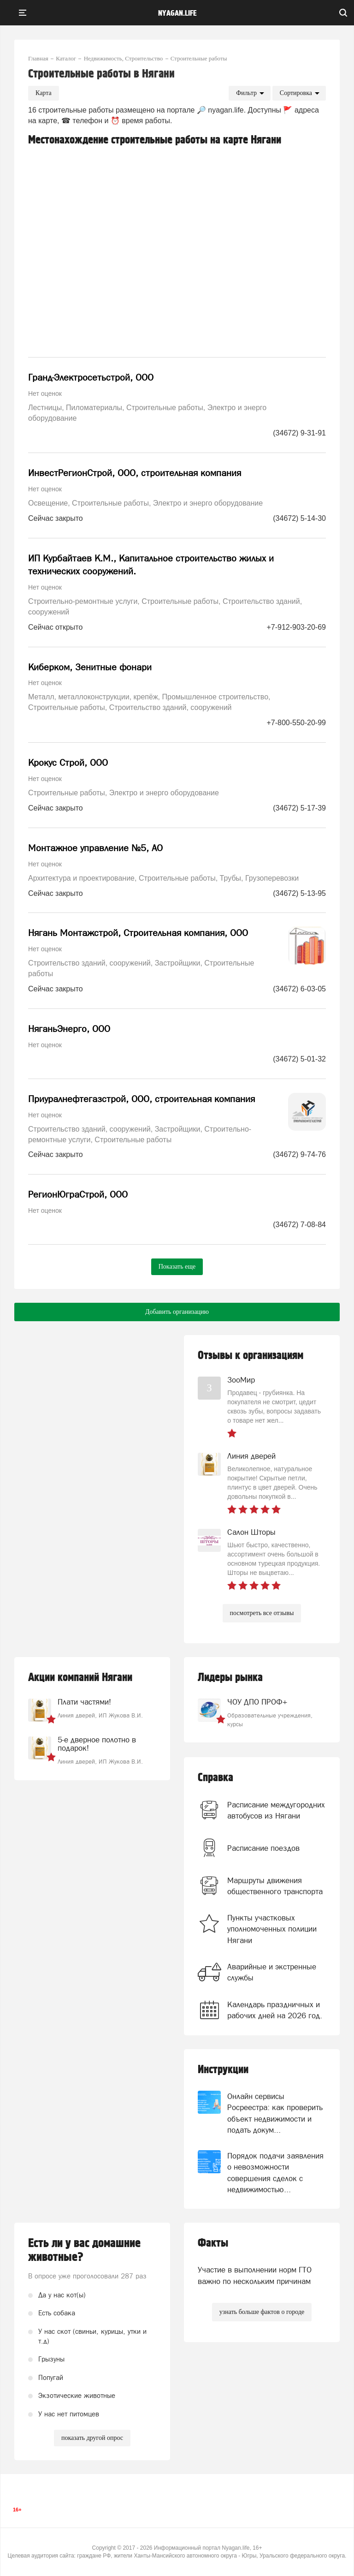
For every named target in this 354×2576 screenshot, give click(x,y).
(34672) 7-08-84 (299, 1224)
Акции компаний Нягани (80, 1677)
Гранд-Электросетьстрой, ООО (90, 377)
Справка (215, 1777)
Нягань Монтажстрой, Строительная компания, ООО (138, 933)
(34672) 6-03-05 (299, 989)
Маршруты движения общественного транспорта (275, 1886)
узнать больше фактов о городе (261, 2311)
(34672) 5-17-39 (299, 808)
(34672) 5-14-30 (299, 518)
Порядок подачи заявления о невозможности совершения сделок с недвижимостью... (275, 2172)
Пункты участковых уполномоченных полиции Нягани (272, 1929)
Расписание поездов (263, 1848)
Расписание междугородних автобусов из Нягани (276, 1810)
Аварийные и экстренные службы (271, 1972)
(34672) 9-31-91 (299, 433)
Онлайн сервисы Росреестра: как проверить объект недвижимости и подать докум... (275, 2113)
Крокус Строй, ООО (68, 762)
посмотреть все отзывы (262, 1613)
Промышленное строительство (215, 697)
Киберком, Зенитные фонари (90, 667)
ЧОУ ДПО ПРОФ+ (257, 1702)
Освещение (48, 503)
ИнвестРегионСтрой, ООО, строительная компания (134, 473)
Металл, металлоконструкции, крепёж (93, 697)
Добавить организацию (177, 1311)
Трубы (230, 878)
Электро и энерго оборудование (208, 503)
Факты (213, 2243)
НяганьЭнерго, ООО (69, 1029)
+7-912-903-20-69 (296, 627)
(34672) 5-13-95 (299, 893)
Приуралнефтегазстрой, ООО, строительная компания (141, 1099)
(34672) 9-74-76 (299, 1154)
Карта (43, 92)
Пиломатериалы (94, 407)
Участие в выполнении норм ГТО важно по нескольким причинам (255, 2275)
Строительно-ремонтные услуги (82, 601)
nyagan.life (177, 13)
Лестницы (45, 407)
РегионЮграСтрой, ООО (78, 1194)
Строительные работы (164, 407)
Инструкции (223, 2069)
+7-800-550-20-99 (296, 723)
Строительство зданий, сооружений (170, 707)
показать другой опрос (92, 2437)
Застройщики (178, 963)
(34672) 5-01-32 (299, 1059)
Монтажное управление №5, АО (95, 848)
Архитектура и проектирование (81, 878)
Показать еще (177, 1266)
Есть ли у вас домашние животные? (84, 2250)
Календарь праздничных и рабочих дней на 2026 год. (274, 2010)
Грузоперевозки (272, 878)
